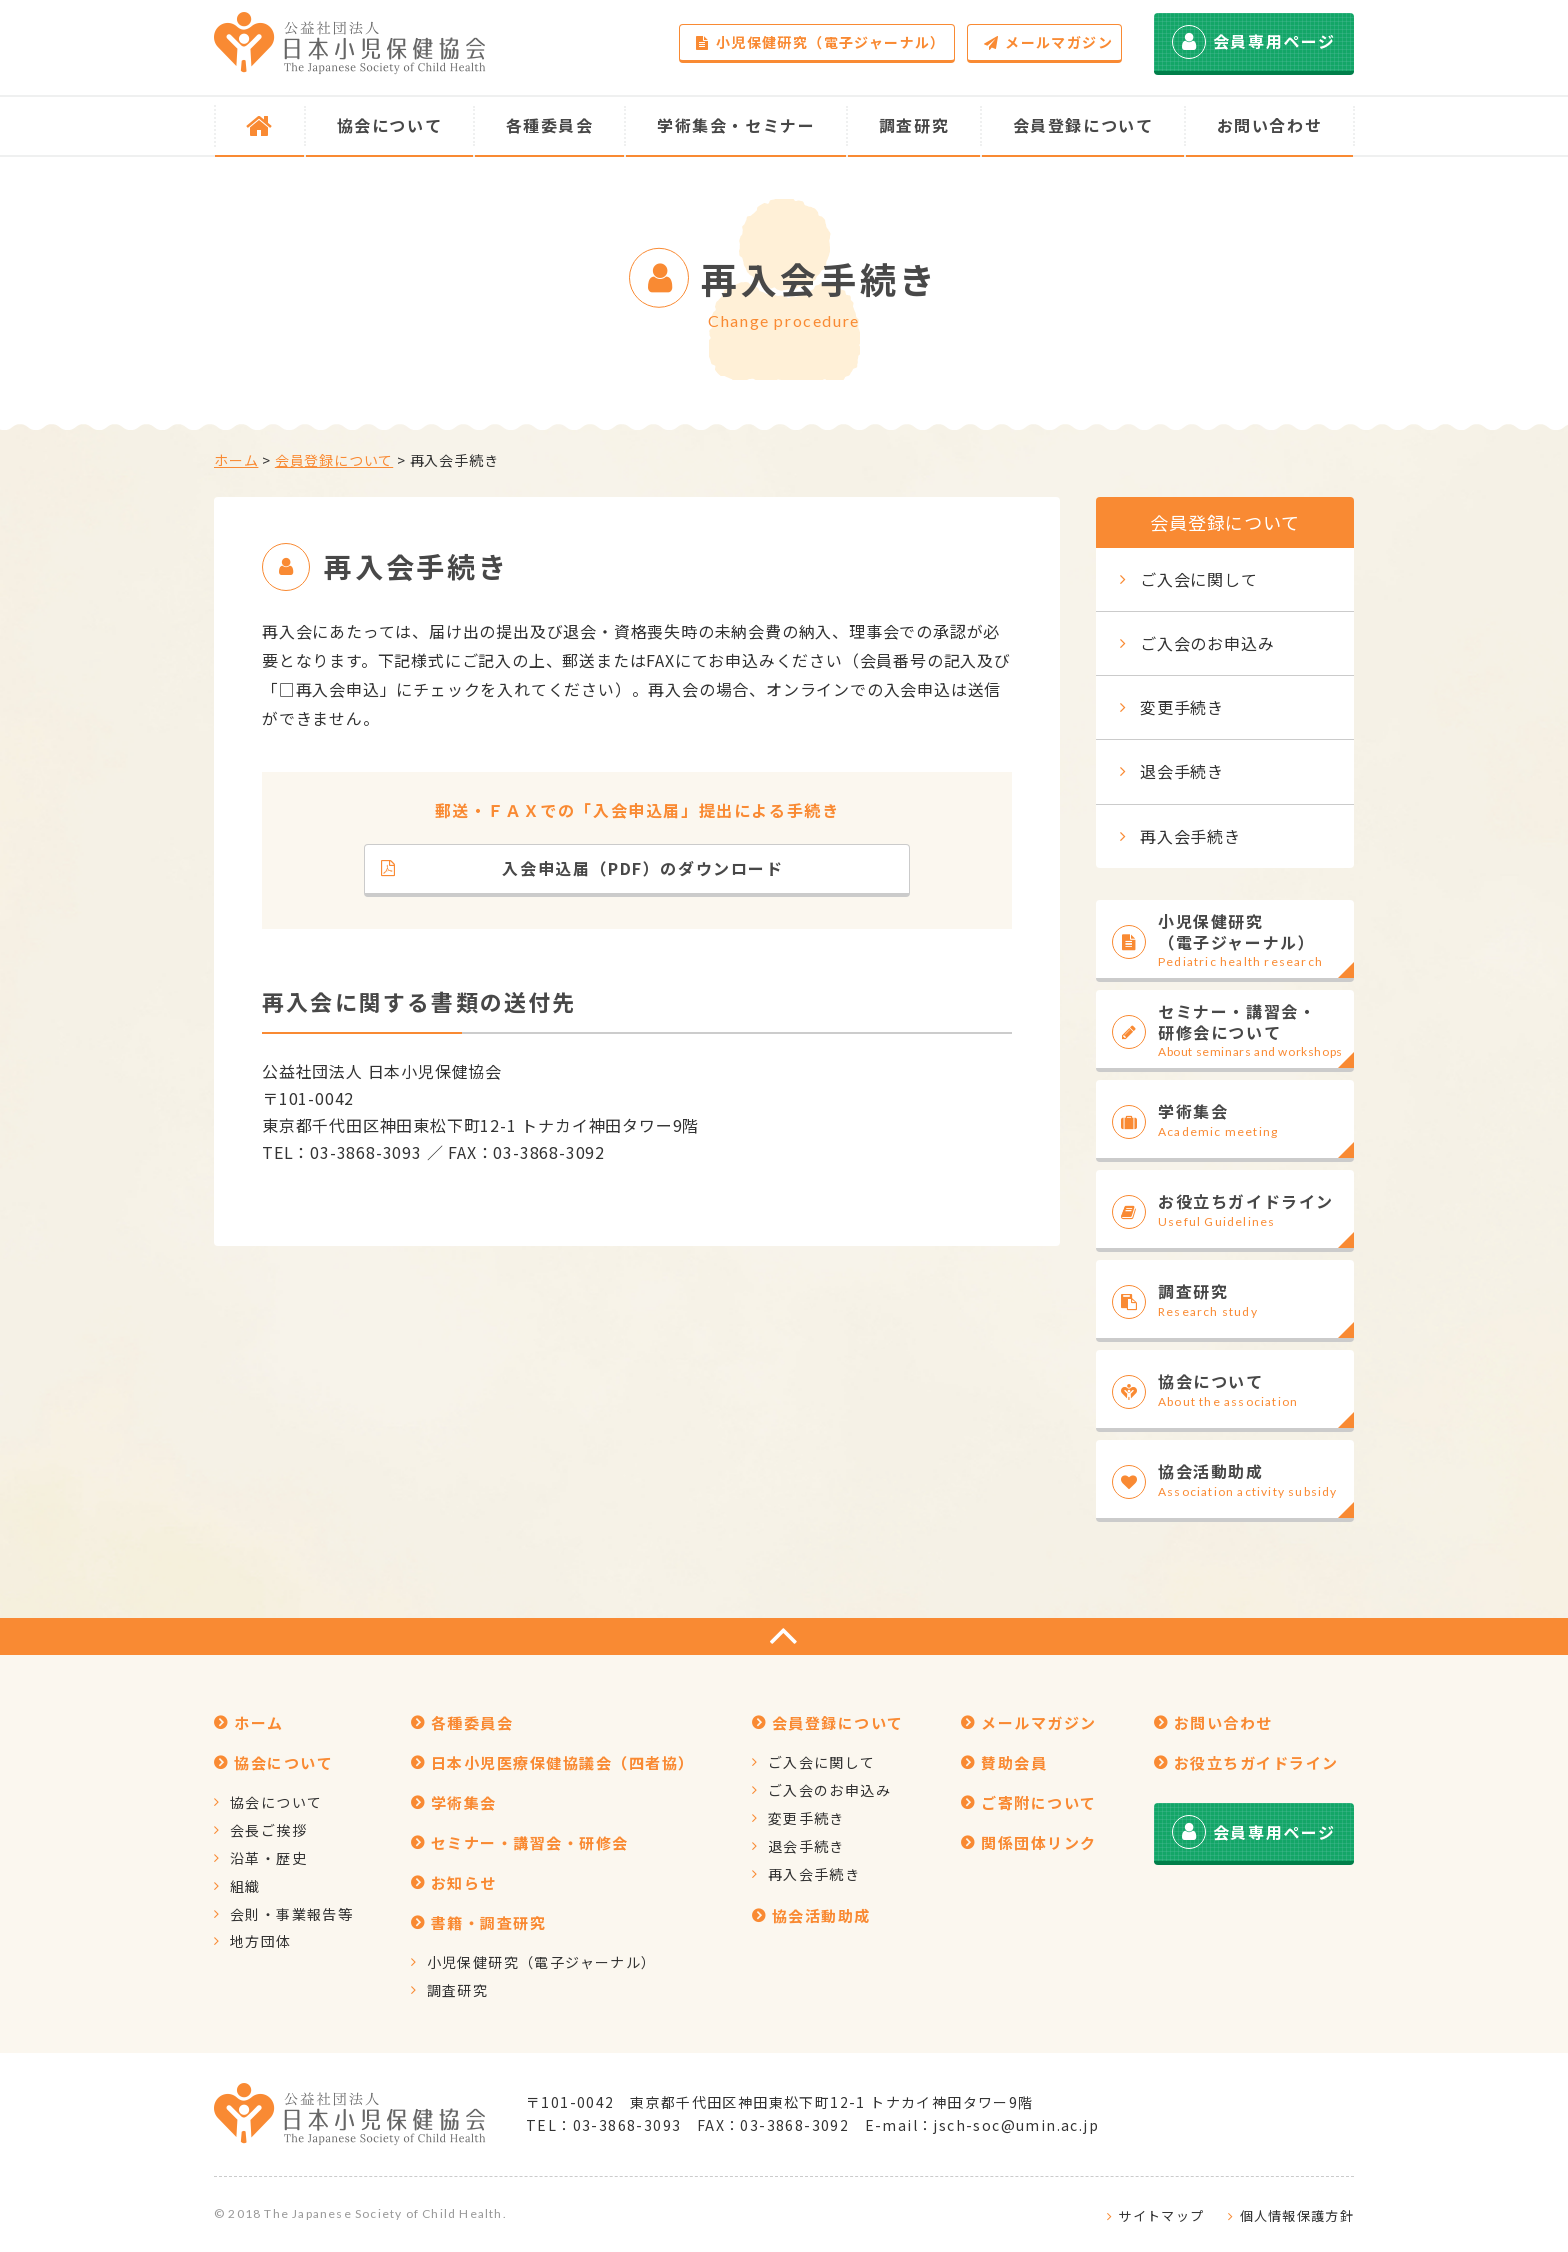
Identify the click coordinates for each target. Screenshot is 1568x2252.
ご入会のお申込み (1207, 643)
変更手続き (1182, 707)
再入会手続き (1190, 836)
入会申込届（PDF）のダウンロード (582, 868)
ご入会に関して (1199, 579)
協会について (276, 1802)
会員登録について (334, 460)
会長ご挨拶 (268, 1830)
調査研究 (458, 1990)
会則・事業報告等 (291, 1914)
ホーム (236, 460)
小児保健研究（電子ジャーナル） (820, 42)
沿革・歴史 (268, 1858)
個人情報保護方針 (1297, 2215)
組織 (245, 1886)
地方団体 (261, 1941)
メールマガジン (1048, 42)
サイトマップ (1161, 2215)
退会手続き (1182, 771)
